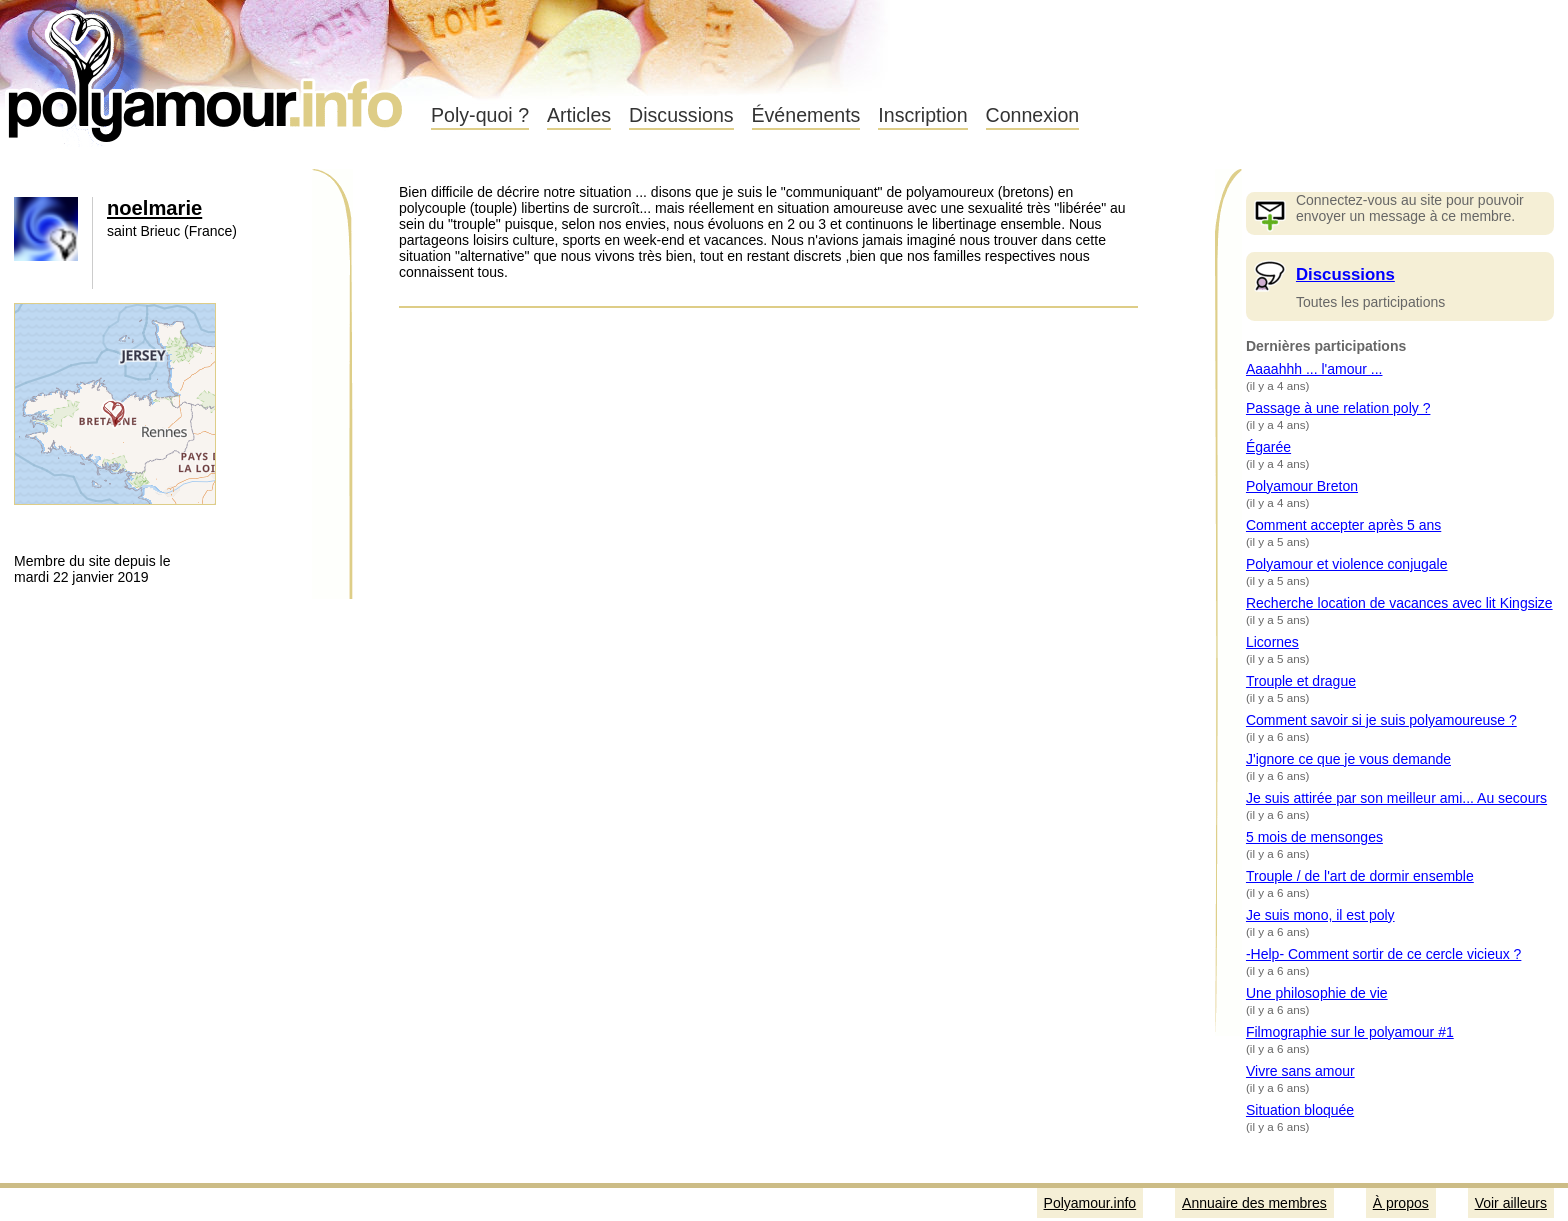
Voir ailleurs (1511, 1203)
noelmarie (154, 208)
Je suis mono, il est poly (1320, 915)
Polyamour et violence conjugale (1347, 564)
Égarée (1268, 447)
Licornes (1272, 642)
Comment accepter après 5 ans (1343, 525)
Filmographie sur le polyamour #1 (1350, 1032)
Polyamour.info (207, 70)
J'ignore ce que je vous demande (1348, 759)
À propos (1401, 1203)
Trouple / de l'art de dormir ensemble (1360, 876)
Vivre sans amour (1300, 1071)
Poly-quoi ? (480, 115)
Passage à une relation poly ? (1338, 408)
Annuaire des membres (1254, 1203)
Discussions (681, 115)
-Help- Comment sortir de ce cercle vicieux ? (1383, 954)
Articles (579, 115)
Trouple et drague (1301, 681)
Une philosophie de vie (1317, 993)
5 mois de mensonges (1314, 837)
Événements (806, 115)
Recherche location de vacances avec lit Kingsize (1399, 603)
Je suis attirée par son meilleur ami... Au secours (1396, 798)
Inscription (922, 115)
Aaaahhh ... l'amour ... (1314, 369)
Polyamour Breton (1302, 486)
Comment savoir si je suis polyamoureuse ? (1381, 720)
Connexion (1033, 115)
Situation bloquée (1300, 1110)
